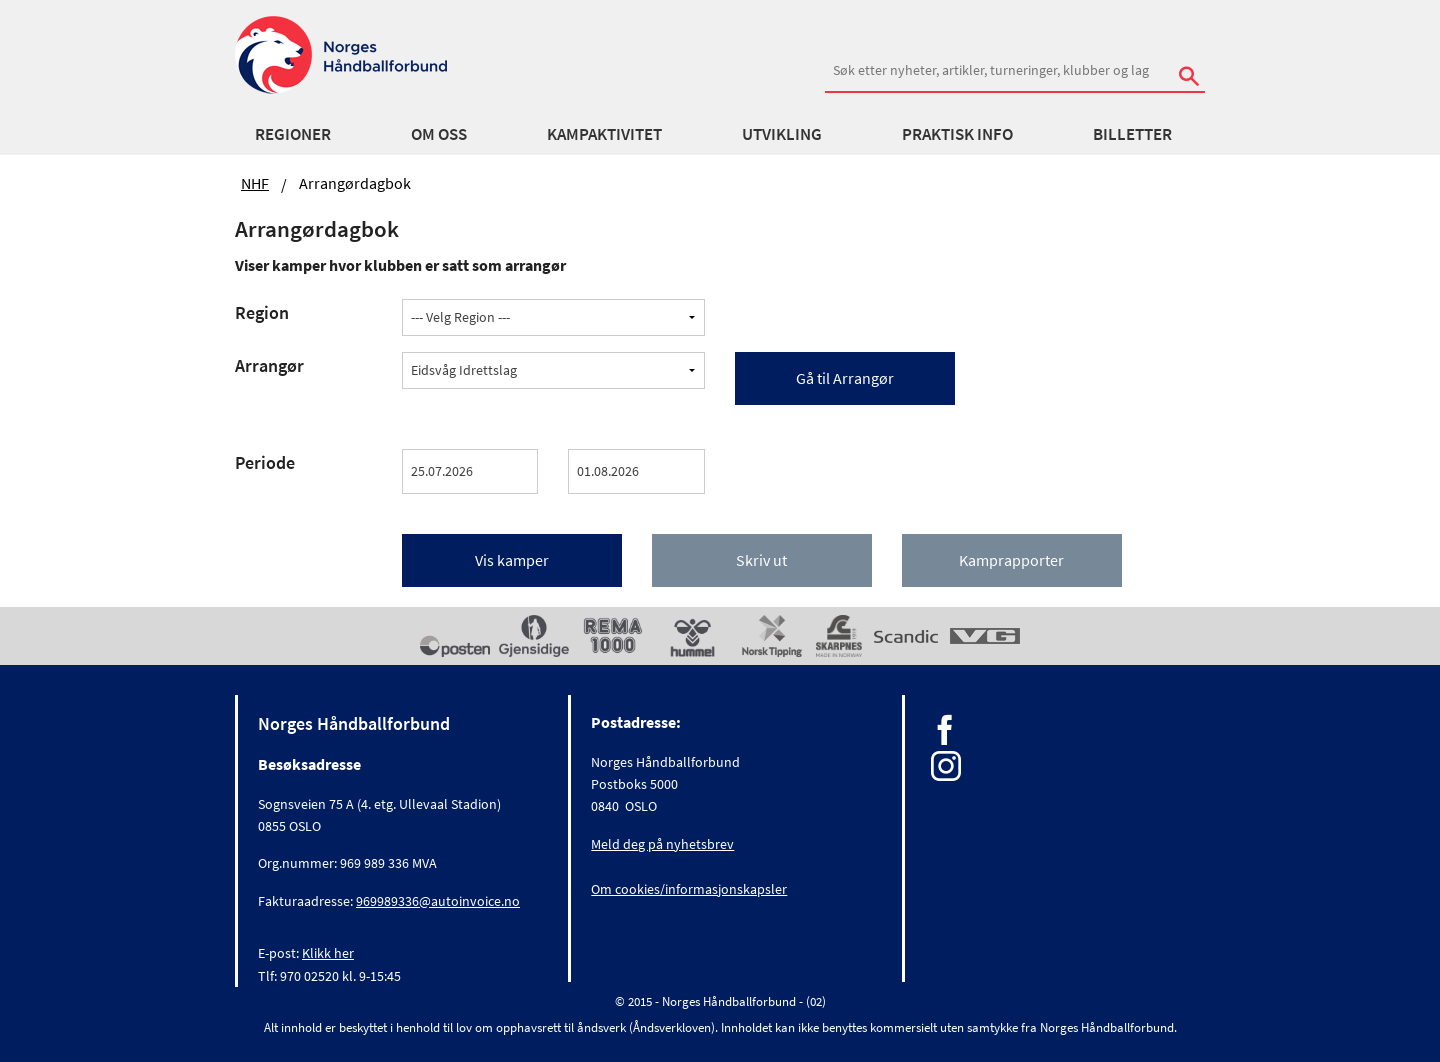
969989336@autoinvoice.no (438, 901)
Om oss (439, 134)
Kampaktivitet (604, 134)
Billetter (1132, 134)
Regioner (293, 134)
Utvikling (782, 134)
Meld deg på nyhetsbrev (662, 844)
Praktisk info (957, 134)
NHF (255, 183)
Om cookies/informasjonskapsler (689, 889)
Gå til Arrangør (845, 378)
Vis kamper (512, 560)
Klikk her (328, 953)
